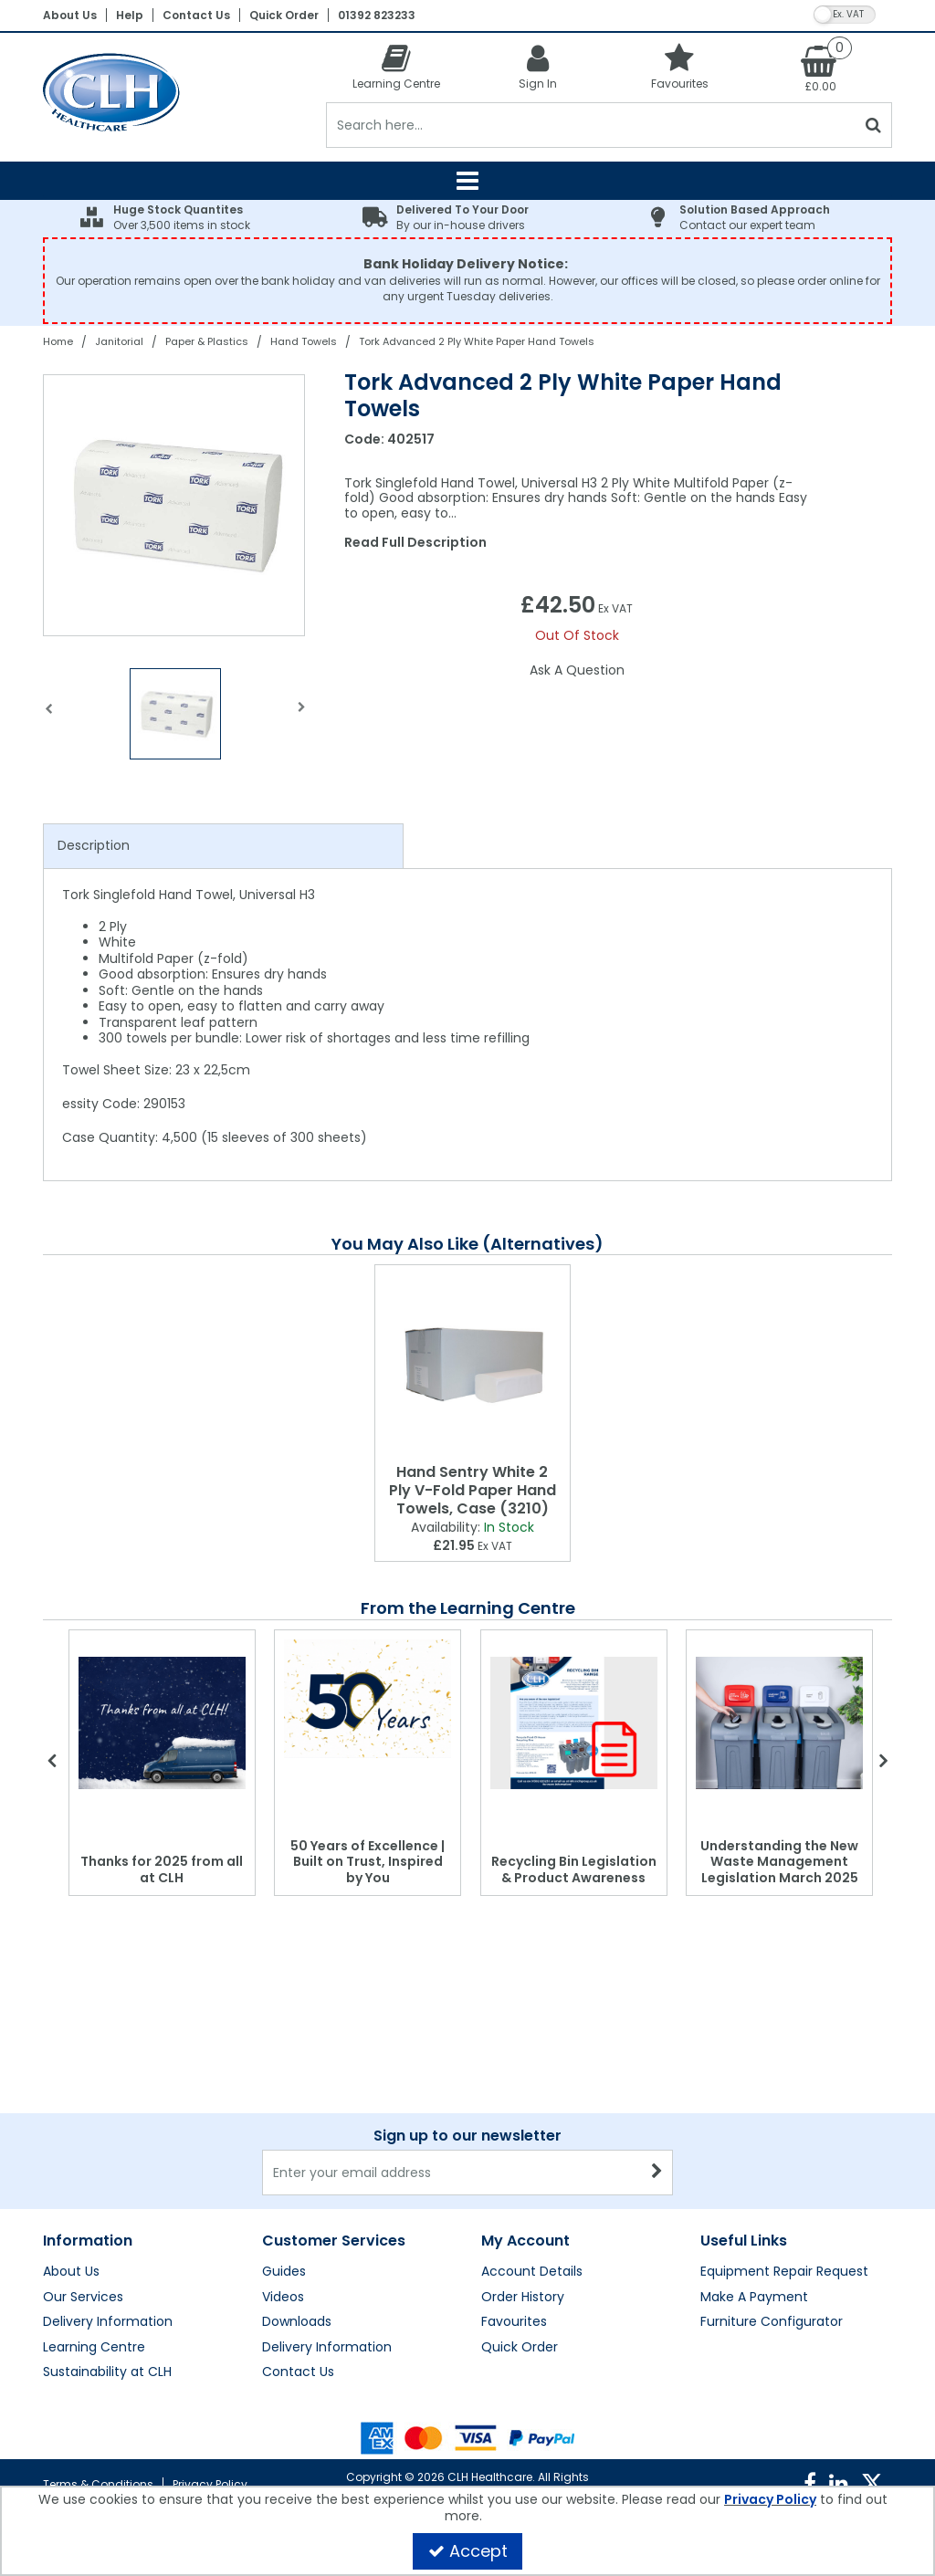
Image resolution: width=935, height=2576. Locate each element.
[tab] (223, 846)
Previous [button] (49, 718)
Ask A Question (577, 670)
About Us (70, 15)
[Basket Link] (821, 67)
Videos (283, 2297)
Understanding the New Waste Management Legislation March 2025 (779, 1862)
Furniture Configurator (771, 2322)
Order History (522, 2297)
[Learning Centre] (397, 66)
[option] (175, 505)
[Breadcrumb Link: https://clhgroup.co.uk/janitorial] (119, 341)
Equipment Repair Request (784, 2272)
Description (94, 845)
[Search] (591, 125)
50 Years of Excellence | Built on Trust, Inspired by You (367, 1862)
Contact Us (196, 15)
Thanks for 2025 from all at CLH (161, 1869)
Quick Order (284, 15)
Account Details (532, 2272)
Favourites (514, 2322)
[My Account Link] (538, 66)
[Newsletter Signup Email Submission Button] (657, 2172)
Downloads (296, 2322)
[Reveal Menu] (467, 181)
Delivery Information (108, 2322)
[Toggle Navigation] (467, 180)
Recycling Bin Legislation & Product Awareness (574, 1869)
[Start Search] (874, 125)
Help (129, 15)
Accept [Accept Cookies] (468, 2550)
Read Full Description (415, 542)
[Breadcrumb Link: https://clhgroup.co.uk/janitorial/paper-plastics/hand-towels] (303, 341)
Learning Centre (94, 2348)
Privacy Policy (210, 2484)
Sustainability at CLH (107, 2372)
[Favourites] (680, 66)
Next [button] (301, 718)
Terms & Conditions (98, 2484)
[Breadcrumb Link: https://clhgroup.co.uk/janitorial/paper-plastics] (206, 341)
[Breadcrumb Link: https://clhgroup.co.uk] (58, 341)
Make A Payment (754, 2297)
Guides (284, 2272)
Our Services (83, 2297)
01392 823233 (376, 15)
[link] (810, 2483)
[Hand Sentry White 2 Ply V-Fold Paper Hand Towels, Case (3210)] (472, 1360)
